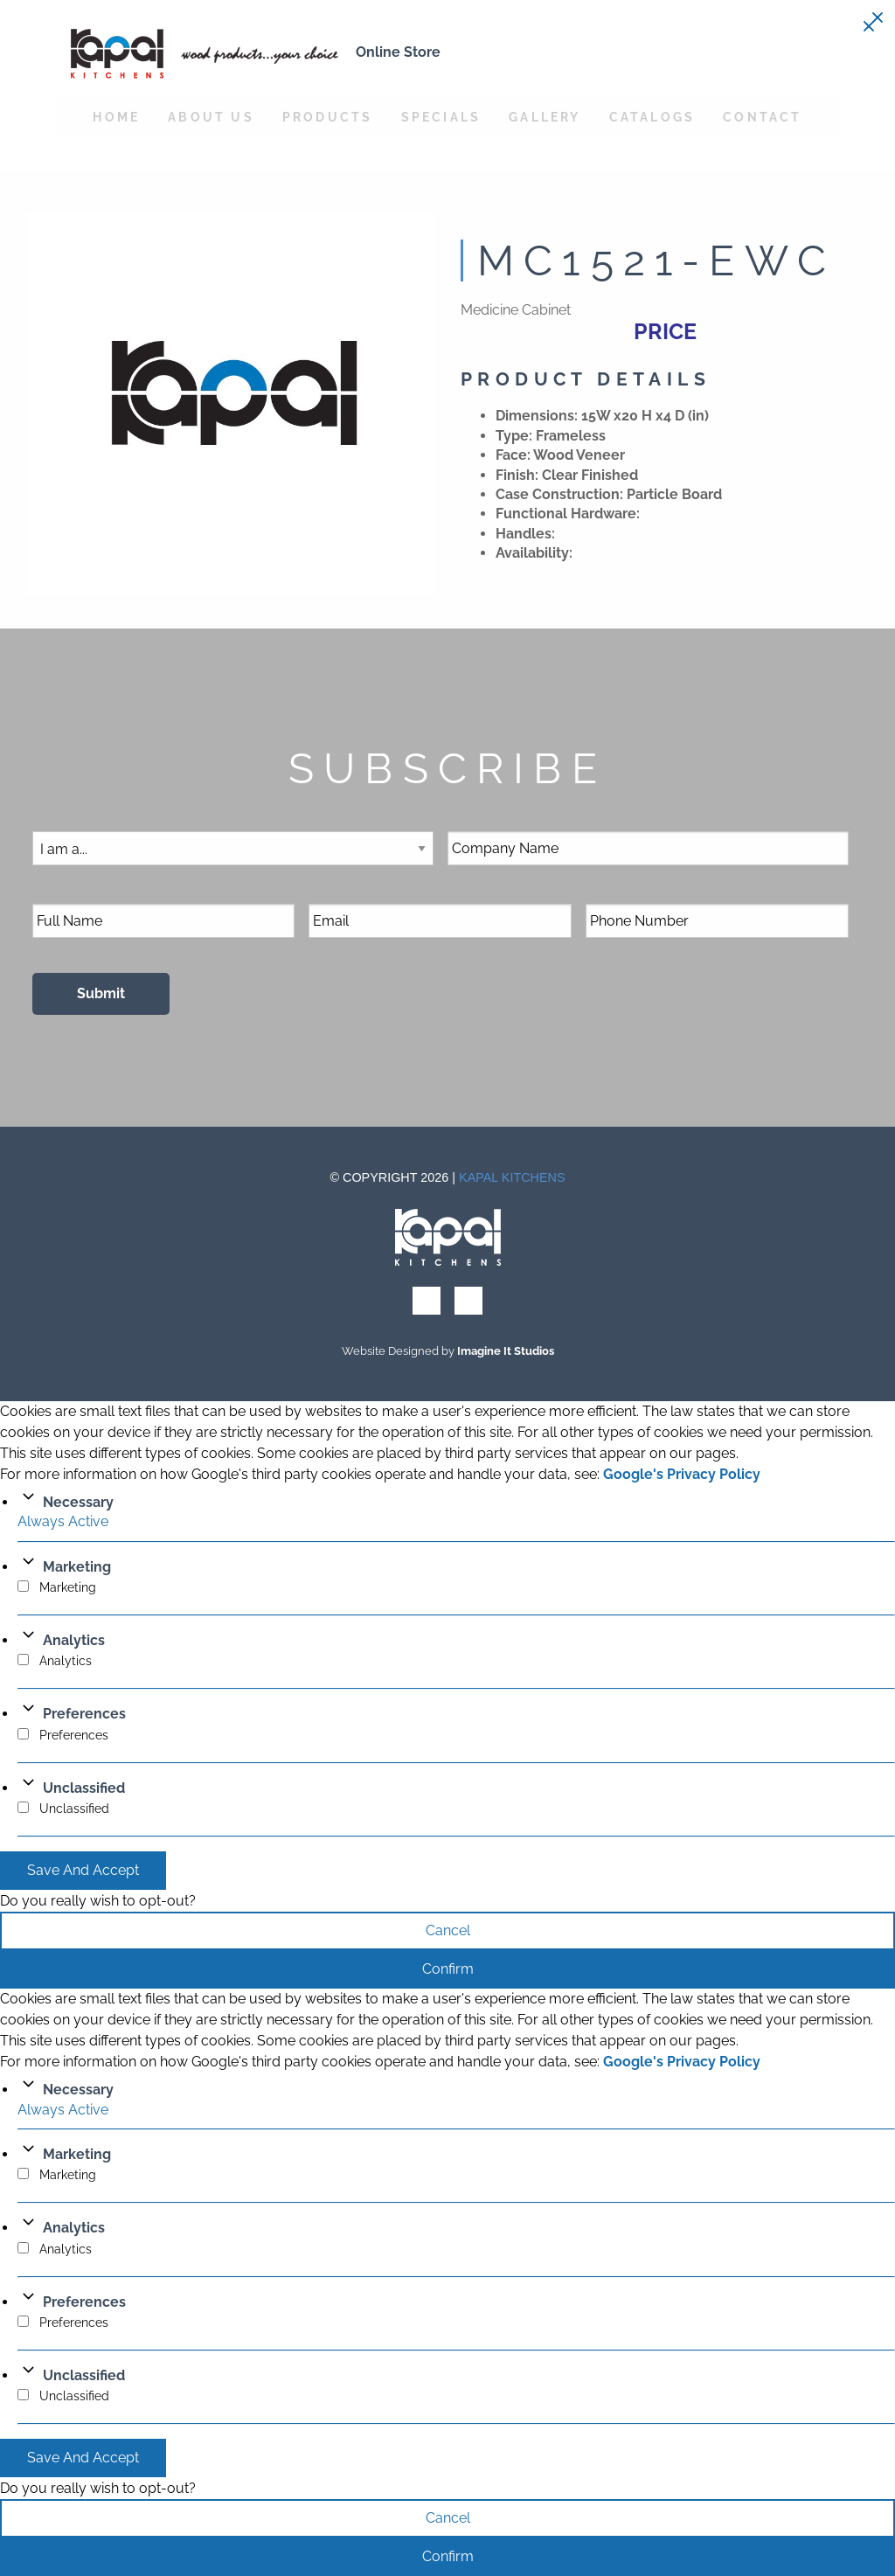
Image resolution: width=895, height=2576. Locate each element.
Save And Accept (83, 1870)
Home (116, 116)
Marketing (77, 1567)
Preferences (84, 1713)
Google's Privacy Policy (681, 1474)
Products (327, 116)
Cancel (448, 1930)
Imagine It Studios (505, 1350)
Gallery (544, 116)
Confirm (448, 1969)
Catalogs (652, 116)
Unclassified (84, 1788)
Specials (441, 116)
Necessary (78, 1502)
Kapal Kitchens (512, 1177)
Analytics (74, 1640)
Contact (762, 116)
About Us (211, 116)
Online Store (398, 52)
